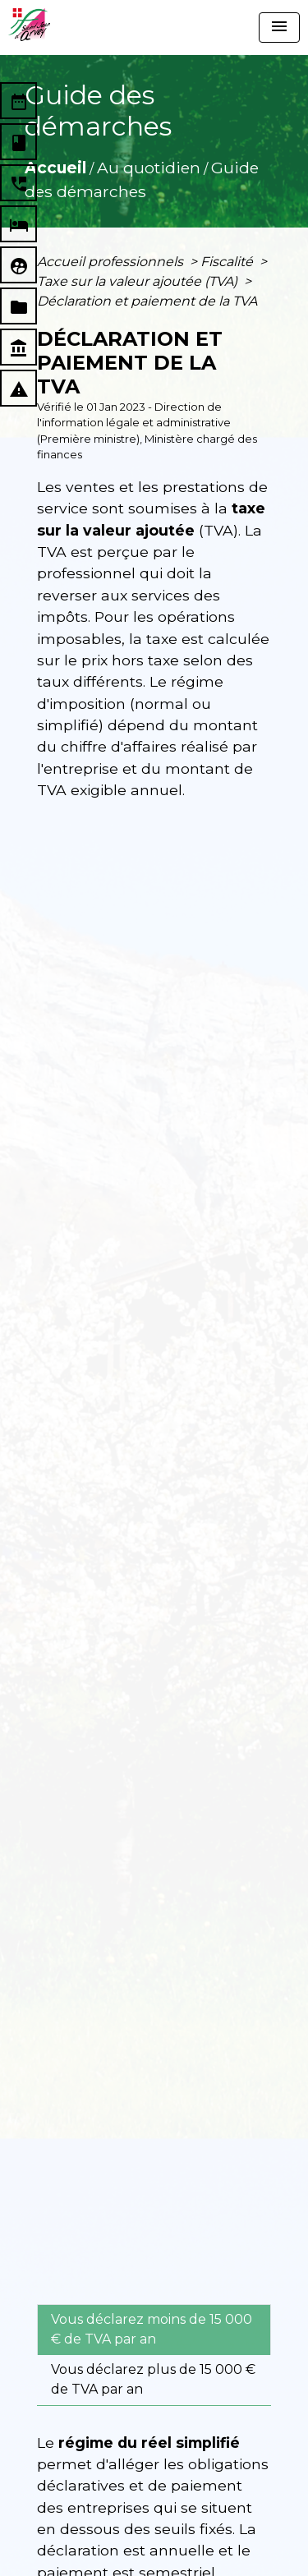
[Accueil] (29, 24)
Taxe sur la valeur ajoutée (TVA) (139, 281)
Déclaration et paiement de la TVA (147, 301)
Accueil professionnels (111, 261)
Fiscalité (228, 261)
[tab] (154, 2329)
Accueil (55, 167)
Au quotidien (148, 167)
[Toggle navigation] (279, 27)
